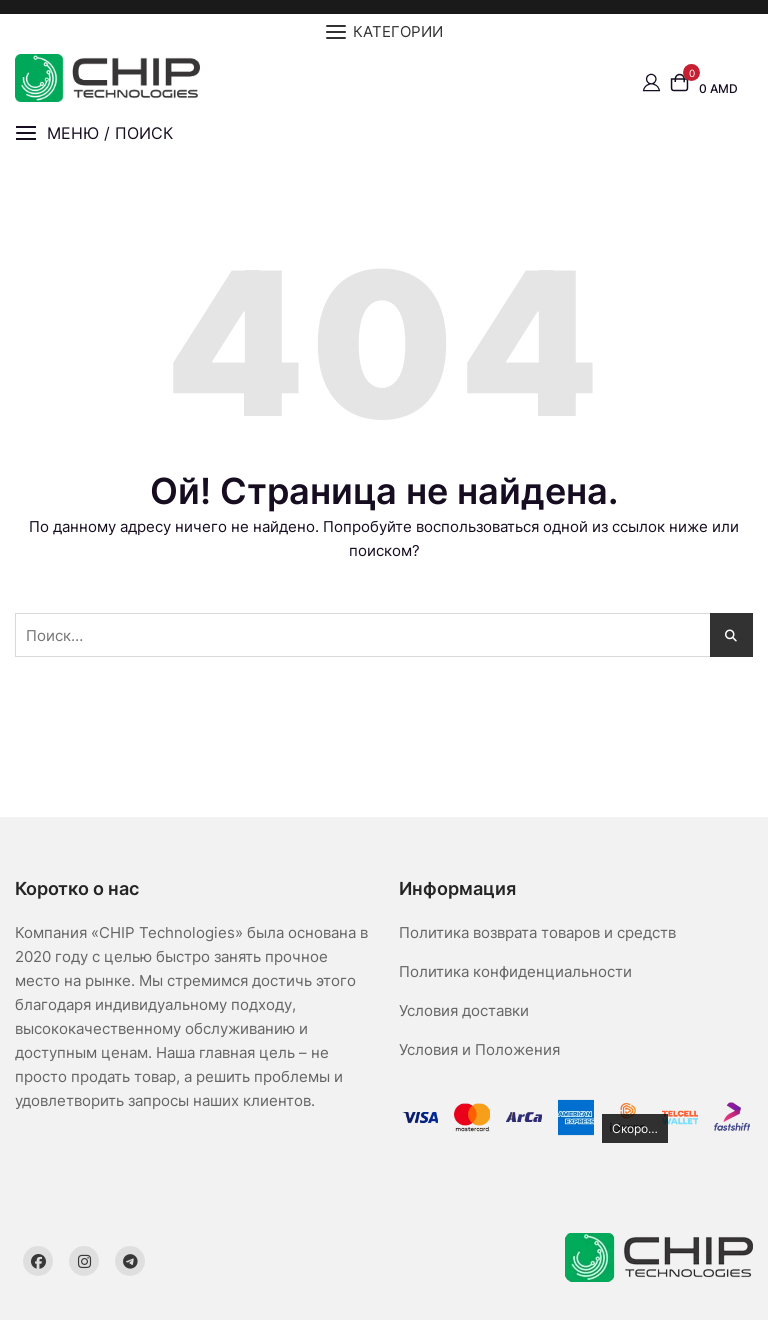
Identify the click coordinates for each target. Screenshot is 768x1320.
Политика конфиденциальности (515, 971)
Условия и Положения (479, 1049)
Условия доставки (464, 1010)
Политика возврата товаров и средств (537, 932)
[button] (94, 133)
